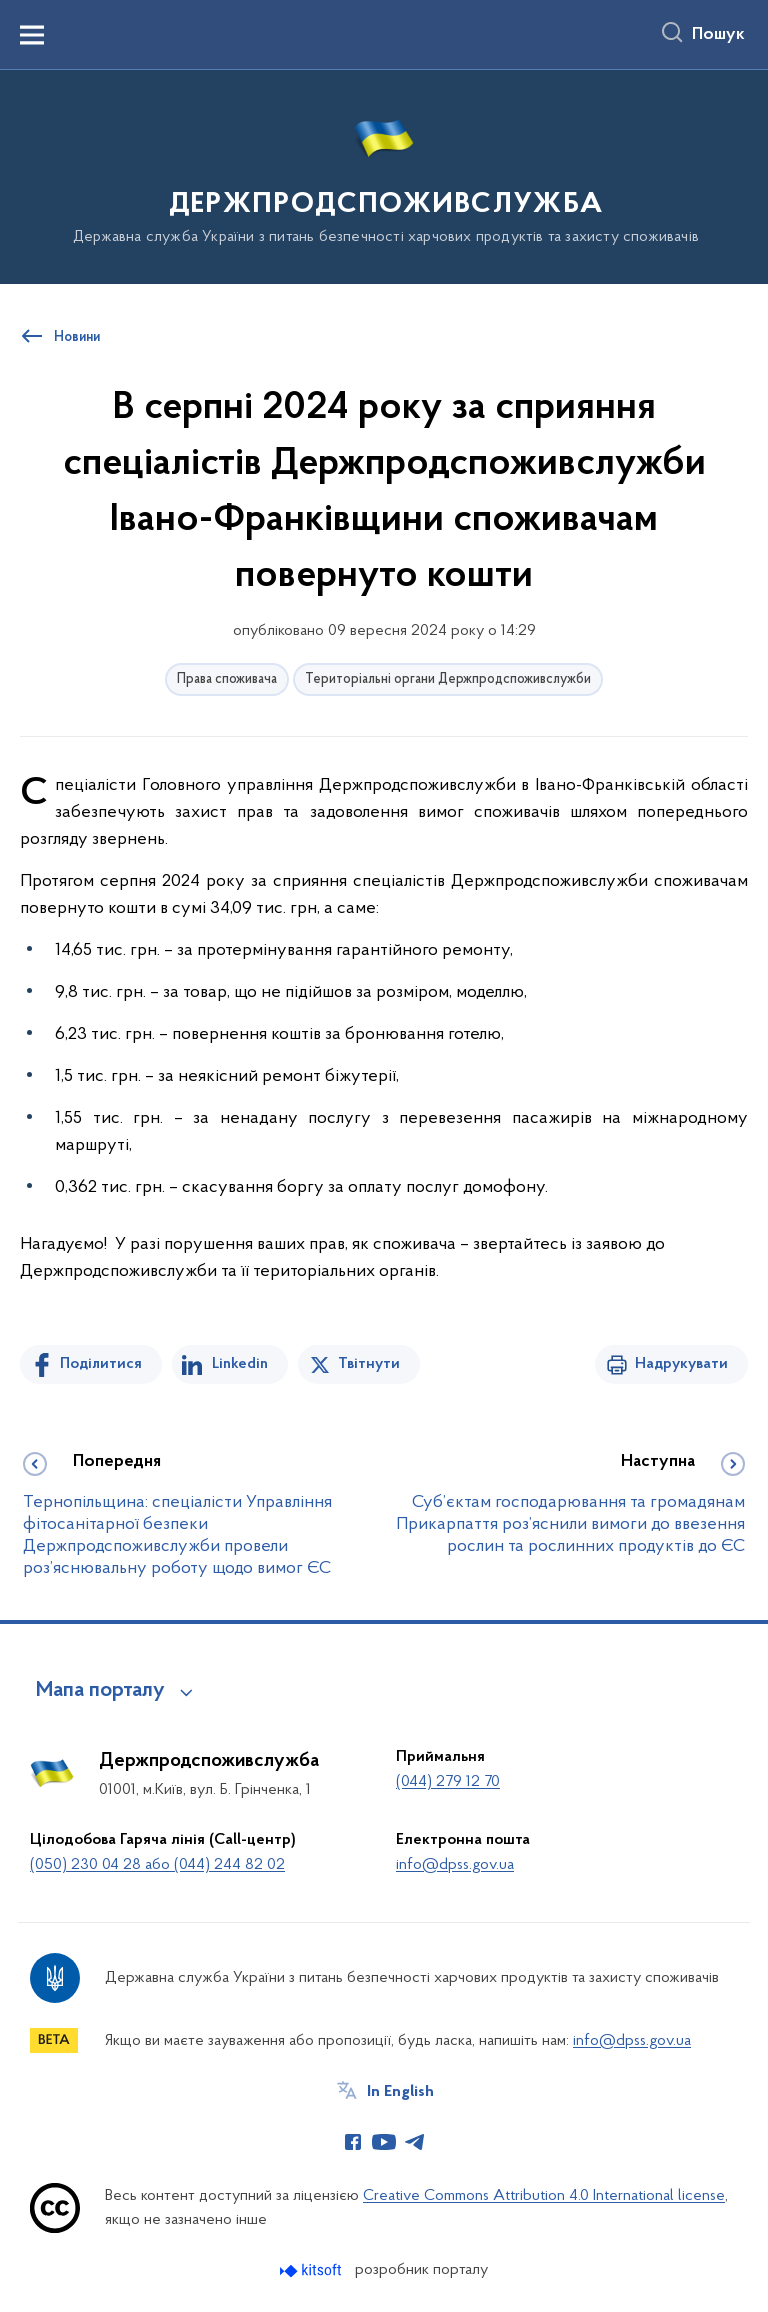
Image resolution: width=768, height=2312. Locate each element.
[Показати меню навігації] (32, 35)
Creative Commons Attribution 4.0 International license (544, 2196)
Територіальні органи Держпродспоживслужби (448, 679)
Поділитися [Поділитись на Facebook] (101, 1364)
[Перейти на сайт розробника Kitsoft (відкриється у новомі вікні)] (312, 2270)
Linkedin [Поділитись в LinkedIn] (240, 1364)
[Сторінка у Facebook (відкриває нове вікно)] (353, 2142)
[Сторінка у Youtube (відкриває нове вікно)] (384, 2142)
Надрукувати (681, 1364)
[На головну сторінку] (384, 175)
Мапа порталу (100, 1691)
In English (400, 2092)
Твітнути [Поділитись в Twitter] (369, 1364)
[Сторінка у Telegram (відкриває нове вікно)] (415, 2142)
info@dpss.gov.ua (455, 1865)
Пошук (718, 35)
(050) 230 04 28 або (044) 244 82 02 (157, 1865)
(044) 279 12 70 (448, 1782)
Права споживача (227, 679)
